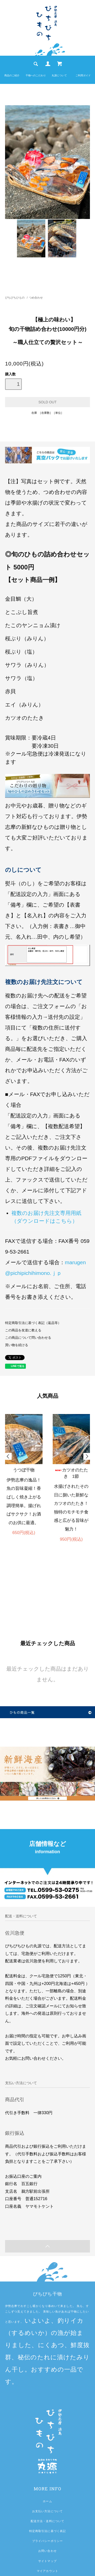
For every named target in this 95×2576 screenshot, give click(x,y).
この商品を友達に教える (23, 1330)
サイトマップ (47, 2561)
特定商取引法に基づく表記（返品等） (33, 1323)
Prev (8, 1456)
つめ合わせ (36, 297)
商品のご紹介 (12, 75)
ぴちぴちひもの (15, 297)
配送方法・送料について (47, 2521)
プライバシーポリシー (47, 2540)
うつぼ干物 (23, 1470)
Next (86, 1456)
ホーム (47, 2501)
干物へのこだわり (36, 75)
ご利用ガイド (83, 75)
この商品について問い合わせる (28, 1337)
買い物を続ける (16, 1345)
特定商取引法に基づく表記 (47, 2531)
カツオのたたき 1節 (71, 1473)
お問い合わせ (47, 2550)
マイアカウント (47, 2570)
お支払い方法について (47, 2511)
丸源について (59, 75)
